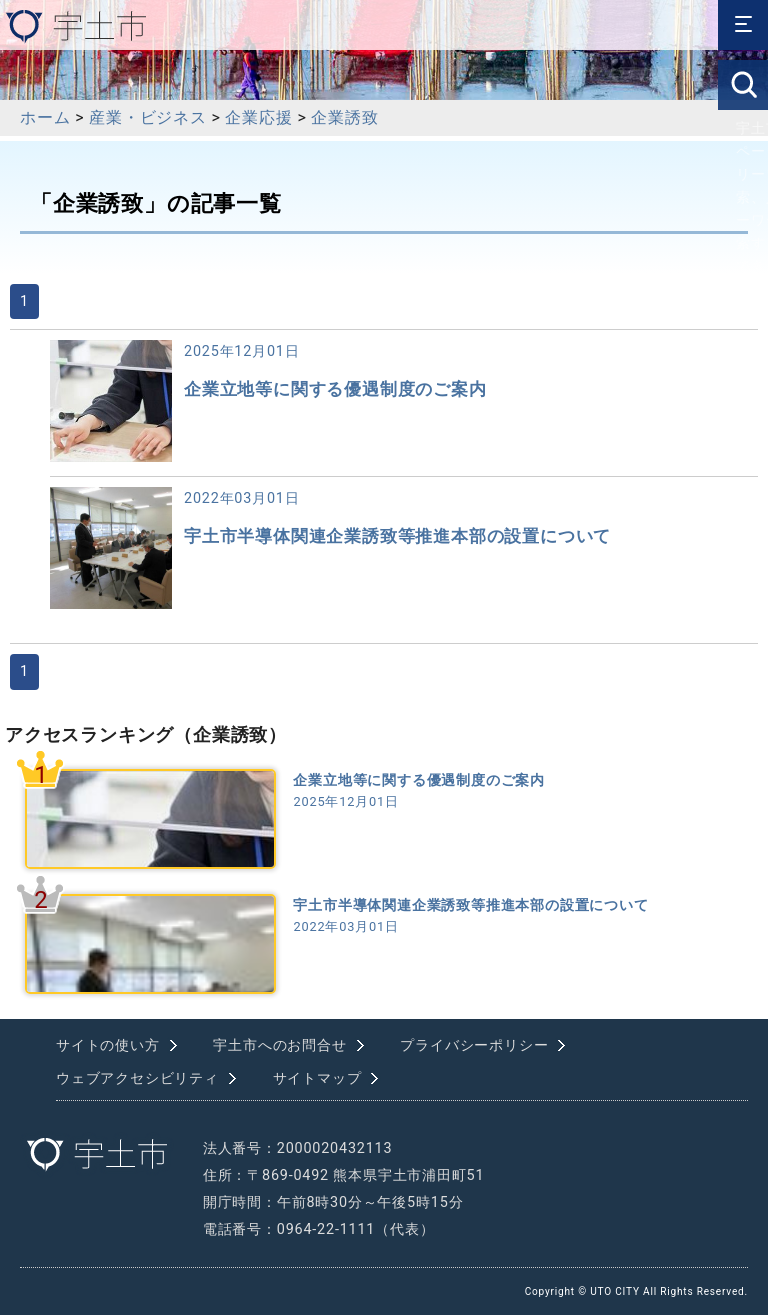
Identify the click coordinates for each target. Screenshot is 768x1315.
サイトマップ (317, 1078)
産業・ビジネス (148, 117)
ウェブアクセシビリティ (137, 1078)
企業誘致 (344, 117)
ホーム (45, 117)
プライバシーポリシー (474, 1045)
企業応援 (258, 117)
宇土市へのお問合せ (279, 1045)
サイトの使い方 (108, 1045)
